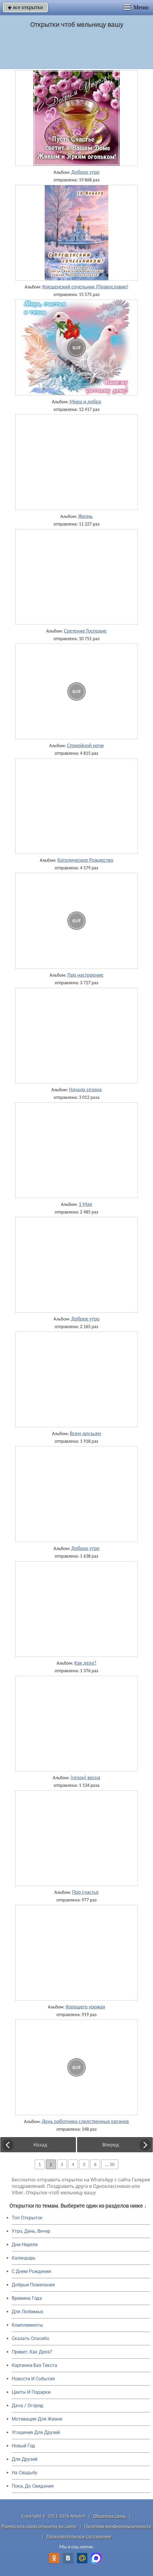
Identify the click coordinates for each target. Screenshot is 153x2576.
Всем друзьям (85, 1433)
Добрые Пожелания (33, 2285)
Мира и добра (85, 401)
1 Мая (85, 1204)
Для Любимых (27, 2311)
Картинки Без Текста (34, 2365)
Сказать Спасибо (30, 2338)
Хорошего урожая (85, 2006)
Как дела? (85, 1663)
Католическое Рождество (85, 860)
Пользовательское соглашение (79, 2536)
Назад (40, 2144)
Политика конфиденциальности (117, 2526)
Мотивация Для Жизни (37, 2419)
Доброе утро (85, 172)
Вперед (110, 2144)
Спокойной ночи (85, 745)
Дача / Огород (27, 2405)
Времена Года (27, 2298)
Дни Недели (25, 2244)
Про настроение (85, 975)
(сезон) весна (85, 1777)
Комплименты (27, 2325)
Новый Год (23, 2446)
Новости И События (33, 2378)
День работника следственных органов (85, 2121)
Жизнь (85, 516)
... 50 (109, 2164)
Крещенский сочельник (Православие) (85, 286)
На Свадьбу (24, 2472)
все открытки (25, 7)
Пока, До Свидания (33, 2486)
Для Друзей (24, 2459)
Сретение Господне (85, 630)
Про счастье (85, 1892)
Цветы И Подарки (31, 2392)
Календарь (24, 2258)
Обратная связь (109, 2516)
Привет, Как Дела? (32, 2352)
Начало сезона (85, 1089)
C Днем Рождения (31, 2271)
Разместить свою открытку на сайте (39, 2526)
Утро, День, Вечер (31, 2231)
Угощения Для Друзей (36, 2432)
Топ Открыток (27, 2217)
